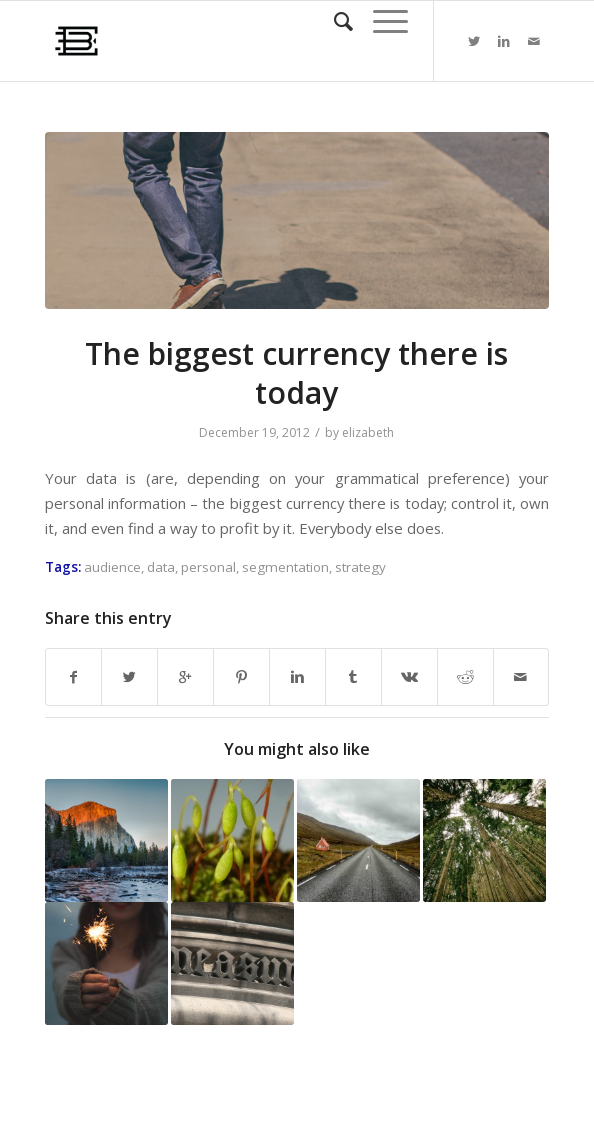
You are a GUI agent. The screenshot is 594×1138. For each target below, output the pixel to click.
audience (112, 567)
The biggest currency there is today (296, 373)
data (161, 567)
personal (208, 567)
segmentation (285, 567)
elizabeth (368, 432)
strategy (360, 567)
